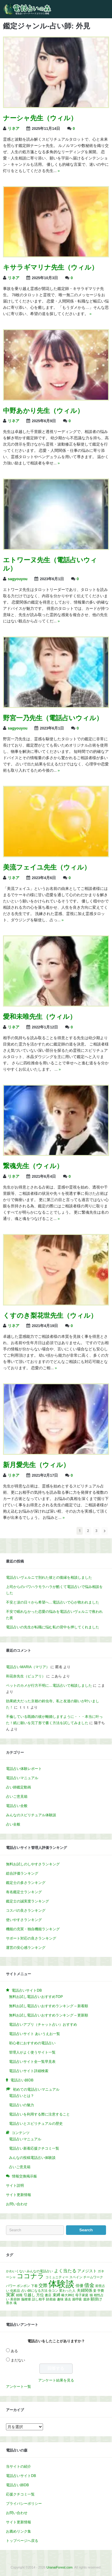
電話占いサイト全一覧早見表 (32, 2062)
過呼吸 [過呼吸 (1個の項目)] (77, 2299)
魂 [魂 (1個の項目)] (15, 2303)
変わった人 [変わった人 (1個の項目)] (67, 2290)
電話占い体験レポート (24, 1769)
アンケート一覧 (18, 2386)
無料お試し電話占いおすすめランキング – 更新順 (48, 2015)
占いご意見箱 (16, 1796)
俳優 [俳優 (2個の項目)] (79, 2285)
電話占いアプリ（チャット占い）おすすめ (43, 2024)
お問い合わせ (16, 2204)
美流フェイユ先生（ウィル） (46, 867)
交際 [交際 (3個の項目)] (43, 2285)
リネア (13, 129)
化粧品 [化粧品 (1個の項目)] (15, 2290)
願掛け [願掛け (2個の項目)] (96, 2299)
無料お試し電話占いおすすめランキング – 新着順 (48, 2006)
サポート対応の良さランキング (31, 1938)
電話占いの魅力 (21, 2105)
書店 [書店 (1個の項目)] (48, 2295)
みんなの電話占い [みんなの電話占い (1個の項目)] (40, 2271)
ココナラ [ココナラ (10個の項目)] (30, 2276)
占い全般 (13, 1824)
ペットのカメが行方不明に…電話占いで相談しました (49, 1685)
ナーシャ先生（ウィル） (40, 118)
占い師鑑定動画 (18, 1787)
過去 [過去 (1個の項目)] (68, 2299)
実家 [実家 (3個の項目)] (10, 2294)
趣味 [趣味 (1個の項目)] (60, 2299)
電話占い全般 (16, 1806)
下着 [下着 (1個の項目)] (34, 2286)
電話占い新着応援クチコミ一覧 (34, 2148)
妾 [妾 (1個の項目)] (94, 2290)
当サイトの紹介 (18, 2466)
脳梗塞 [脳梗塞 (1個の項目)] (26, 2299)
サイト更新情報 (18, 2195)
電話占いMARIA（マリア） (28, 1667)
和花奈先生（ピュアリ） (25, 1676)
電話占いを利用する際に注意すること (39, 2114)
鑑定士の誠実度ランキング (27, 1901)
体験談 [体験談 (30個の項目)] (61, 2284)
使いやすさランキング (24, 1920)
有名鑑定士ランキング (24, 1892)
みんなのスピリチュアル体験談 (31, 1815)
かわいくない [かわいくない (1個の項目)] (16, 2271)
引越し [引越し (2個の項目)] (29, 2295)
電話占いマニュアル (22, 1778)
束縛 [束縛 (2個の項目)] (56, 2295)
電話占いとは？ (21, 2096)
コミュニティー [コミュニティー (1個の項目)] (56, 2277)
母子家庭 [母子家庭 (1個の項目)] (81, 2295)
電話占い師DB (17, 2485)
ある (14, 2351)
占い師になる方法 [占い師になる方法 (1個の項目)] (34, 2290)
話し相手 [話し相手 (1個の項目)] (38, 2299)
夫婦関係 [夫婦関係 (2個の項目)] (84, 2290)
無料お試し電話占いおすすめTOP (36, 1997)
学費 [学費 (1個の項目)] (100, 2290)
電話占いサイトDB (21, 2476)
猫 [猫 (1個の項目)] (91, 2295)
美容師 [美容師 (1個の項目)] (15, 2299)
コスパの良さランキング (25, 1910)
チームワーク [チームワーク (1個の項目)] (93, 2277)
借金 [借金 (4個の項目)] (89, 2285)
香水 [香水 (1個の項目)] (9, 2303)
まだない (18, 2360)
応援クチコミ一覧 (20, 2494)
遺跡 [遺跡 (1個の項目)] (86, 2299)
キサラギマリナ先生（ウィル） (50, 267)
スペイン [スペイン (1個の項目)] (75, 2277)
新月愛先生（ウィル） (36, 1465)
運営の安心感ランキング (25, 1948)
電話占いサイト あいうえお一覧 (34, 2034)
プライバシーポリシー (24, 2503)
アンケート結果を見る (56, 2380)
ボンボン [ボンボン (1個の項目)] (23, 2286)
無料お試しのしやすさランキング (33, 1864)
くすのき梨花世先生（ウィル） (50, 1315)
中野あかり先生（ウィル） (43, 410)
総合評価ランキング (22, 1873)
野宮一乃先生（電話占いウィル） (53, 718)
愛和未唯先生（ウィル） (39, 1016)
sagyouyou (17, 579)
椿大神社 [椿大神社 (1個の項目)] (67, 2295)
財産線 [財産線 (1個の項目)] (51, 2299)
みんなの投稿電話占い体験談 (32, 2158)
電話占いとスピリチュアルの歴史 (36, 2123)
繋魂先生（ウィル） (33, 1166)
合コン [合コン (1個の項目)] (53, 2290)
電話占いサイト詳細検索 (28, 2071)
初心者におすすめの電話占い (32, 2043)
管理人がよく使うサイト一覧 (32, 2052)
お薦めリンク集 (18, 2531)
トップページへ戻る (22, 2541)
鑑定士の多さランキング (25, 1883)
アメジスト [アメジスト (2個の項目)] (87, 2271)
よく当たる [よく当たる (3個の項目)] (65, 2270)
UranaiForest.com (60, 2567)
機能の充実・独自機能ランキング (33, 1929)
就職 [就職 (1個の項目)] (19, 2295)
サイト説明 (15, 2185)
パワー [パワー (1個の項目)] (11, 2286)
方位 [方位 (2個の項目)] (40, 2295)
